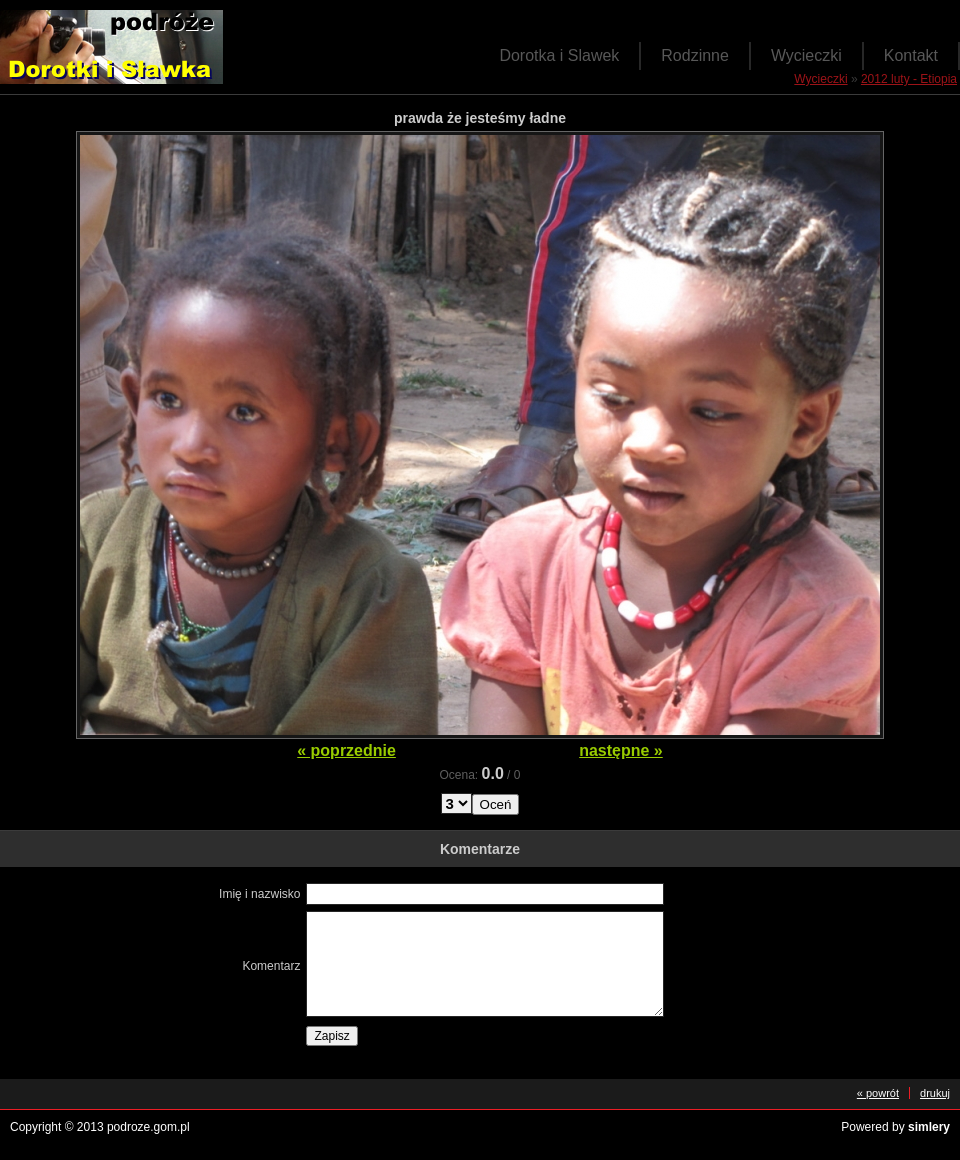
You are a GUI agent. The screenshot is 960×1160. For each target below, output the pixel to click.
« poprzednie (346, 750)
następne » (621, 750)
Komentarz (271, 966)
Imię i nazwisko (259, 894)
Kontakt (911, 55)
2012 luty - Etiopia (909, 79)
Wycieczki (806, 55)
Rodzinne (695, 55)
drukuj (935, 1093)
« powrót (878, 1093)
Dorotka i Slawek (559, 55)
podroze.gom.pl (148, 1127)
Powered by (895, 1127)
